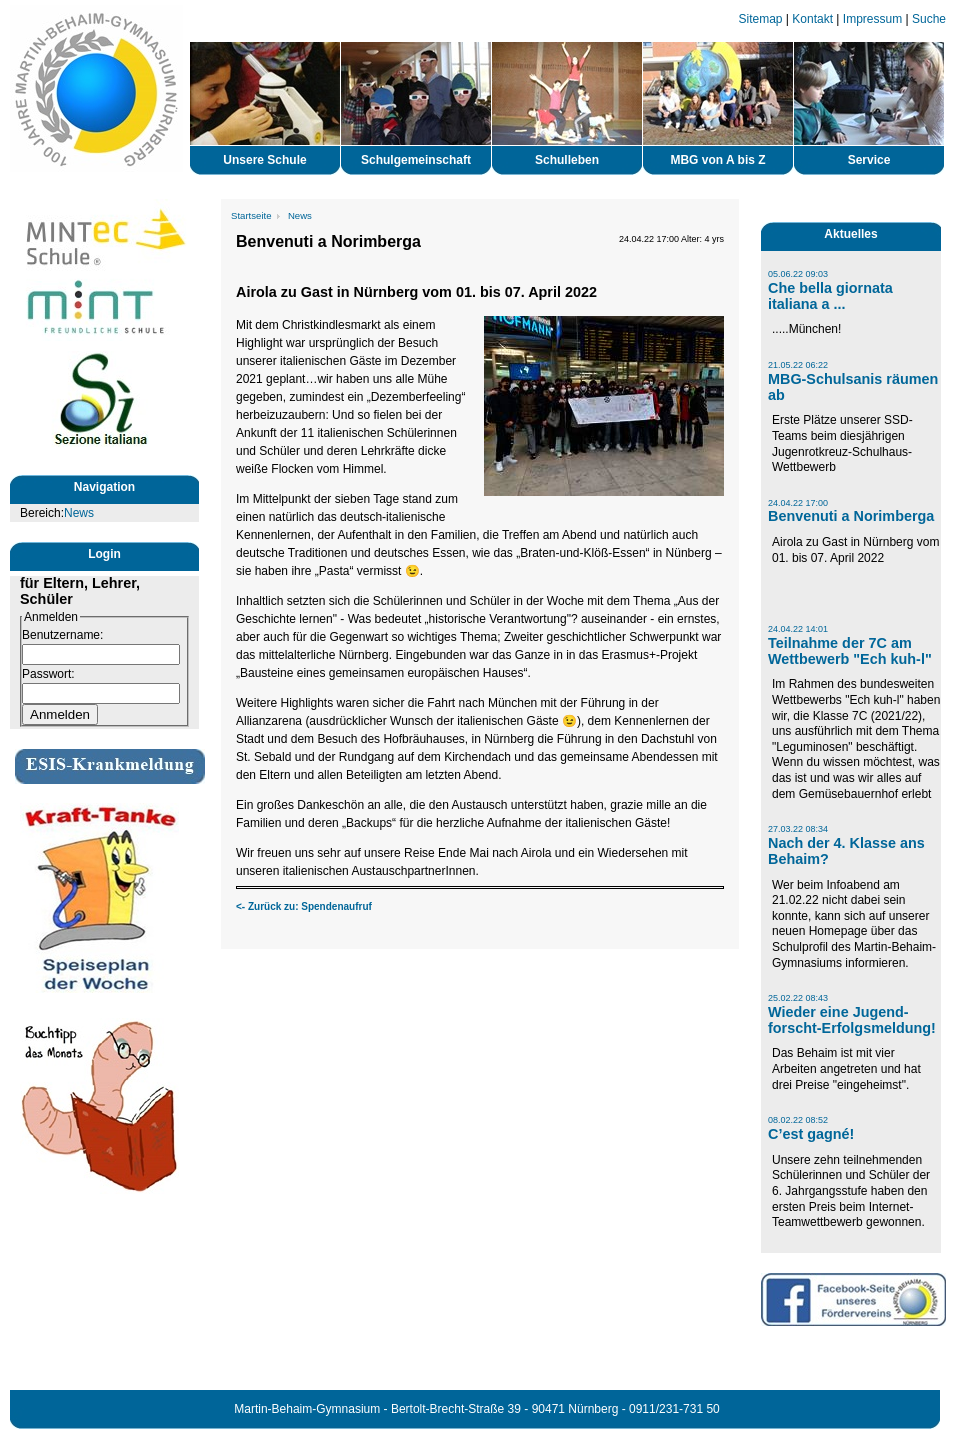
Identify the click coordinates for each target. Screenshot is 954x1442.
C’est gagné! (811, 1134)
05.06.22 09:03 (798, 274)
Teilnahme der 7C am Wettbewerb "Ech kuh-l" (850, 651)
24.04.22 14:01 (798, 629)
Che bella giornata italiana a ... (830, 296)
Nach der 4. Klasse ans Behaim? (846, 851)
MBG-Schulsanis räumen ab (853, 387)
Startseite (251, 215)
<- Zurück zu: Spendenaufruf (304, 906)
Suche (929, 19)
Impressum (872, 19)
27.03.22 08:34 (798, 829)
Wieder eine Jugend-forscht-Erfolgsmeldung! (852, 1020)
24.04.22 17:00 (798, 503)
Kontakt (812, 19)
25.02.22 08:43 (798, 998)
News (79, 513)
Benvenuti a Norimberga (851, 516)
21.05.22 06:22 (798, 365)
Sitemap (761, 19)
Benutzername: (62, 635)
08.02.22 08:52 (798, 1120)
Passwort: (48, 674)
